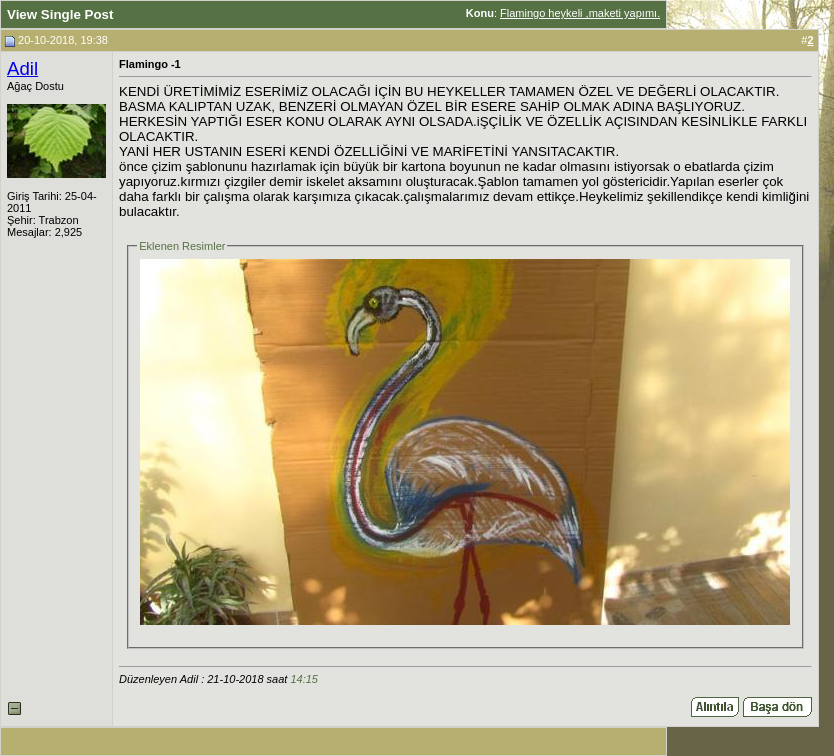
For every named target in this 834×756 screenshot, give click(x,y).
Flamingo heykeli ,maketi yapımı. (580, 13)
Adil (22, 68)
